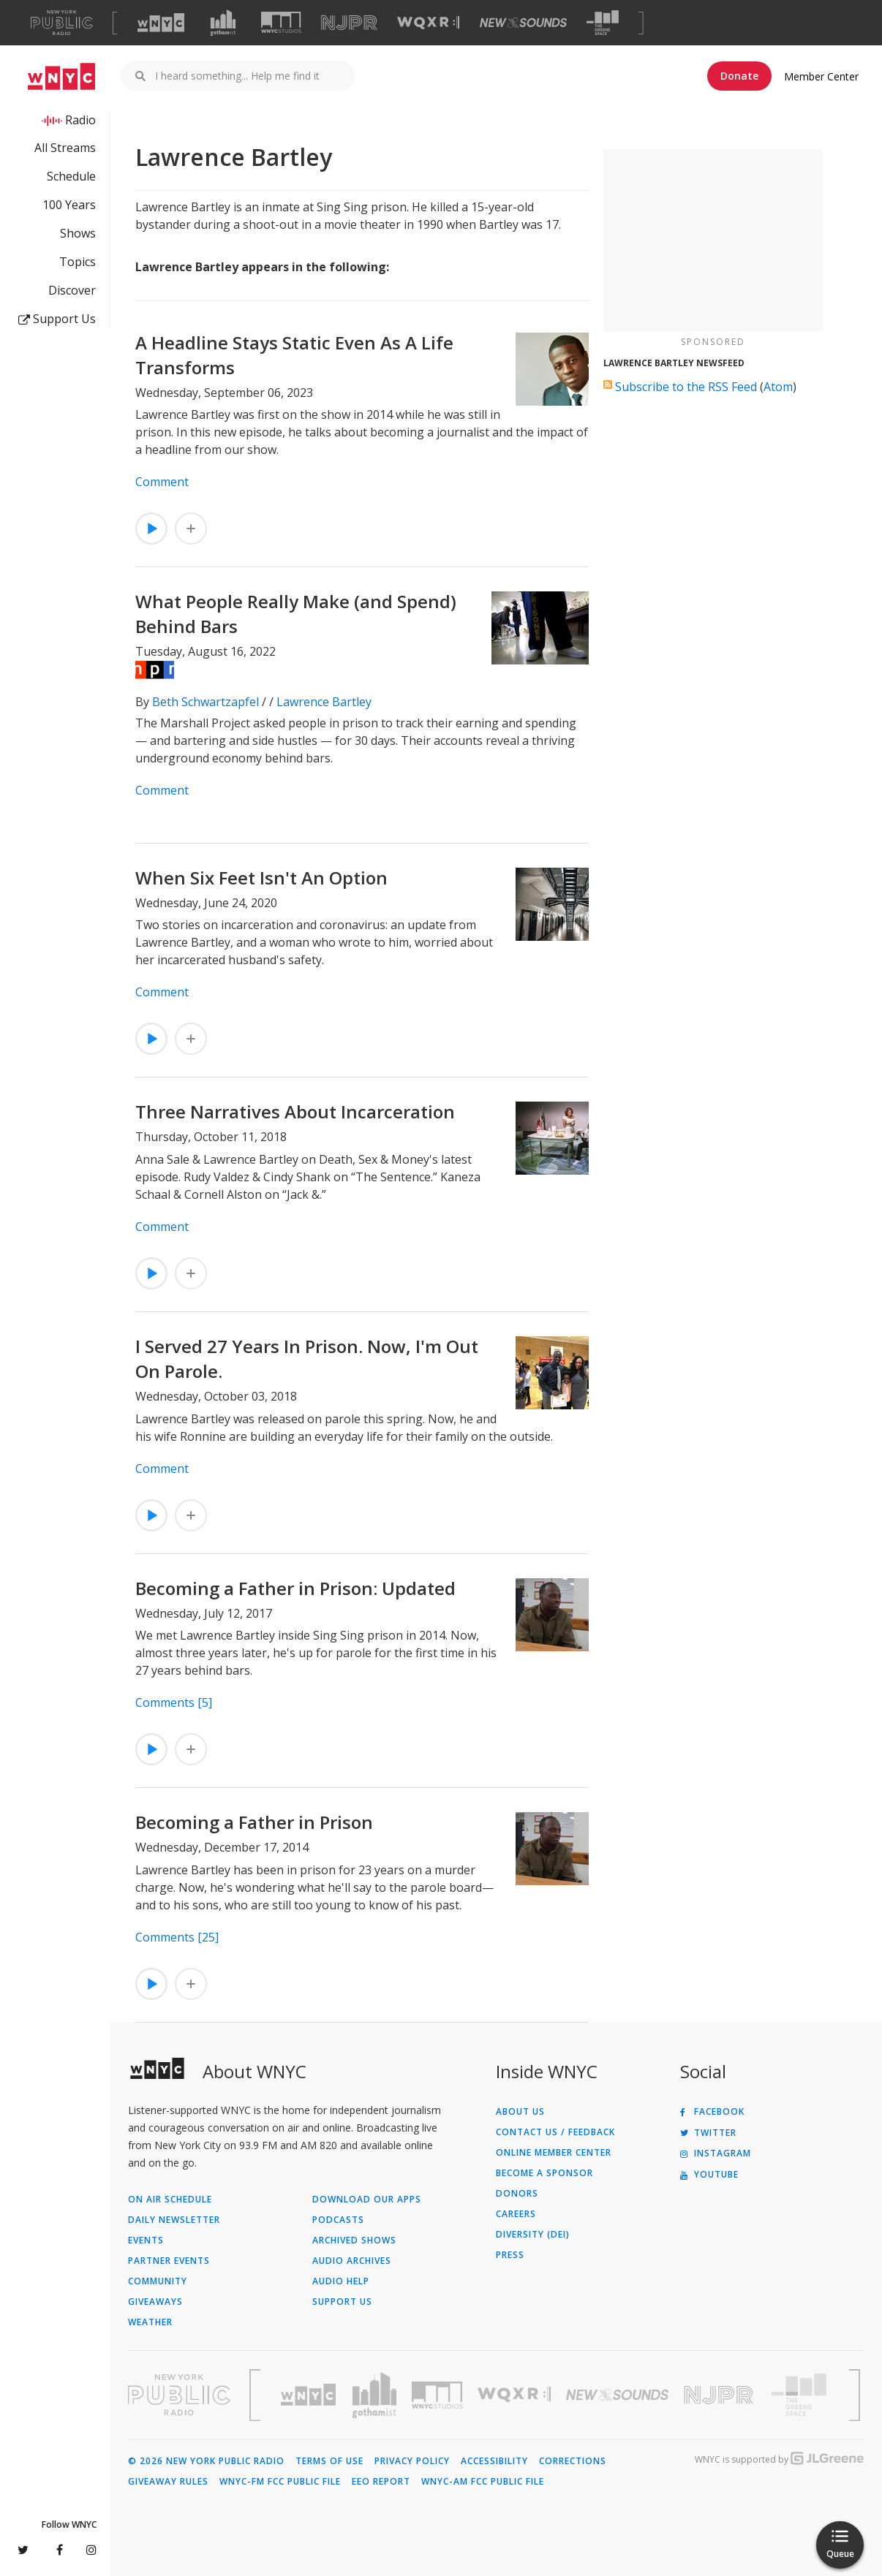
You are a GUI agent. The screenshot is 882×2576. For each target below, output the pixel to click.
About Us (520, 2111)
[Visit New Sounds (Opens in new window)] (523, 23)
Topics (77, 262)
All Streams (65, 148)
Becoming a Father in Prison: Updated (295, 1588)
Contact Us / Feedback (555, 2132)
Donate (739, 76)
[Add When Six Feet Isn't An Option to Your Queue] (191, 1039)
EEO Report (381, 2481)
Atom (778, 387)
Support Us (57, 319)
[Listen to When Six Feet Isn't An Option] (151, 1039)
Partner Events (169, 2261)
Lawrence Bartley (324, 702)
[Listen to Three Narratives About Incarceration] (151, 1273)
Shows (78, 233)
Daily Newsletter (174, 2220)
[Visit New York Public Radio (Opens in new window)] (179, 2394)
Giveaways (155, 2301)
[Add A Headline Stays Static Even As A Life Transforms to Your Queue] (191, 528)
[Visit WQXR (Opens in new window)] (428, 23)
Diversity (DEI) (533, 2234)
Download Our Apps (366, 2199)
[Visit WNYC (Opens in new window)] (160, 22)
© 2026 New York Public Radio (206, 2461)
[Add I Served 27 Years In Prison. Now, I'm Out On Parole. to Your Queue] (191, 1515)
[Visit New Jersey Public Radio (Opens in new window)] (720, 2395)
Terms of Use (329, 2461)
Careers (516, 2214)
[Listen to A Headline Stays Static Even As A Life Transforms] (151, 528)
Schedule (71, 176)
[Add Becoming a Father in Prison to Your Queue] (191, 1984)
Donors (517, 2193)
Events (146, 2240)
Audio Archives (351, 2261)
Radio (80, 120)
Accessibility (494, 2461)
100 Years (69, 205)
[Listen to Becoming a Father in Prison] (151, 1984)
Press (510, 2255)
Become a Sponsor (544, 2173)
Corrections (572, 2461)
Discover (72, 290)
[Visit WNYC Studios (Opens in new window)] (281, 22)
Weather (150, 2322)
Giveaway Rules (168, 2481)
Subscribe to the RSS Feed (686, 387)
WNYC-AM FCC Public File (482, 2481)
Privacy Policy (412, 2461)
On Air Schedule (170, 2199)
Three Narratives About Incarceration (295, 1111)
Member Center (821, 76)
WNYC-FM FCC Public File (280, 2481)
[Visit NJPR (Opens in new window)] (349, 23)
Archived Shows (354, 2240)
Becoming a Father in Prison (254, 1822)
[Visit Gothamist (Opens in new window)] (223, 23)
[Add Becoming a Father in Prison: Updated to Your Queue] (191, 1749)
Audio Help (340, 2281)
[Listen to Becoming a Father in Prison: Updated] (151, 1749)
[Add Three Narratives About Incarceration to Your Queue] (191, 1273)
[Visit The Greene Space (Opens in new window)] (603, 23)
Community (157, 2281)
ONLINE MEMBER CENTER (553, 2152)
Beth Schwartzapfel (205, 702)
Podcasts (338, 2220)
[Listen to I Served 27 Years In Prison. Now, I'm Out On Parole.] (151, 1515)
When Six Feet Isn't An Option (261, 877)
